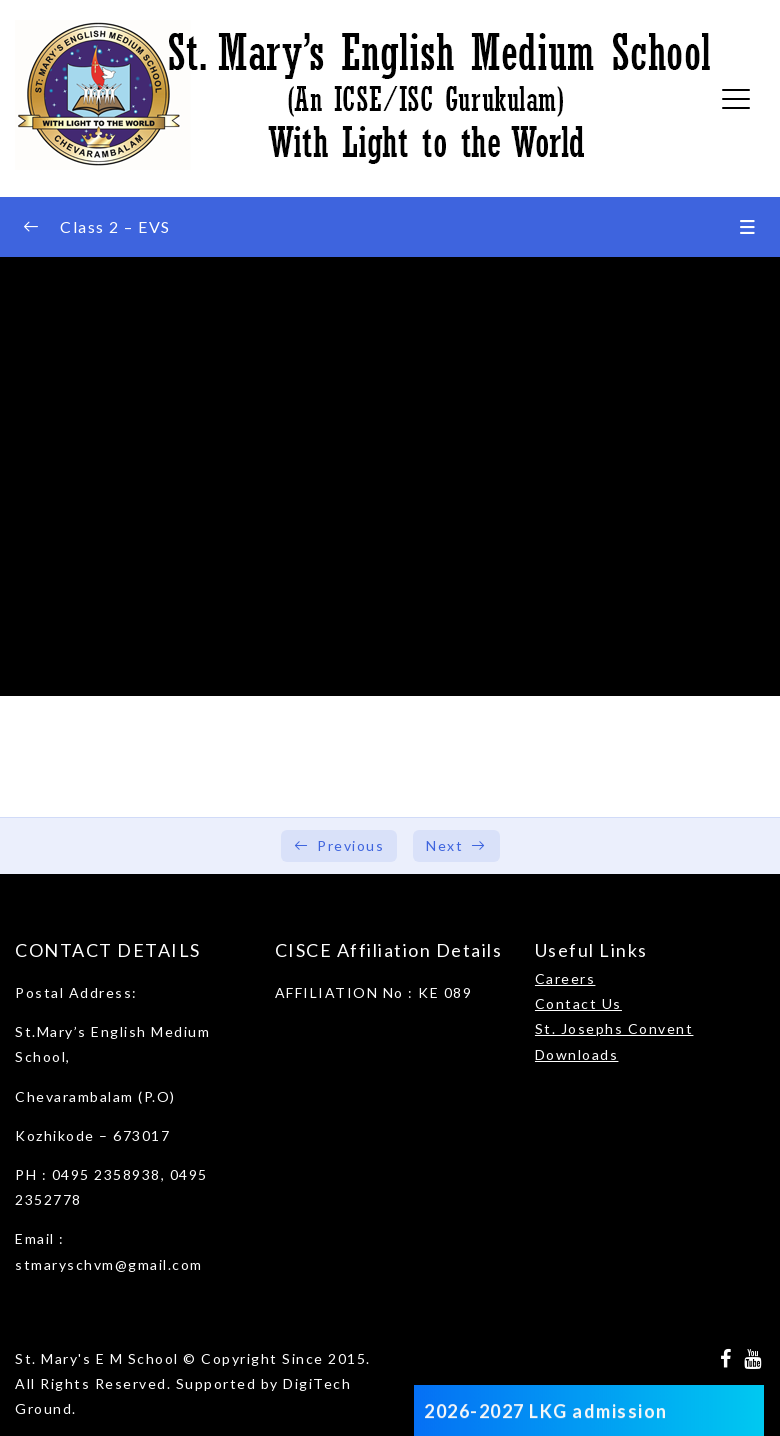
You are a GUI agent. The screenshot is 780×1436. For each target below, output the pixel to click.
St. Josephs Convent (614, 1028)
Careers (565, 978)
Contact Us (578, 1003)
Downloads (577, 1054)
